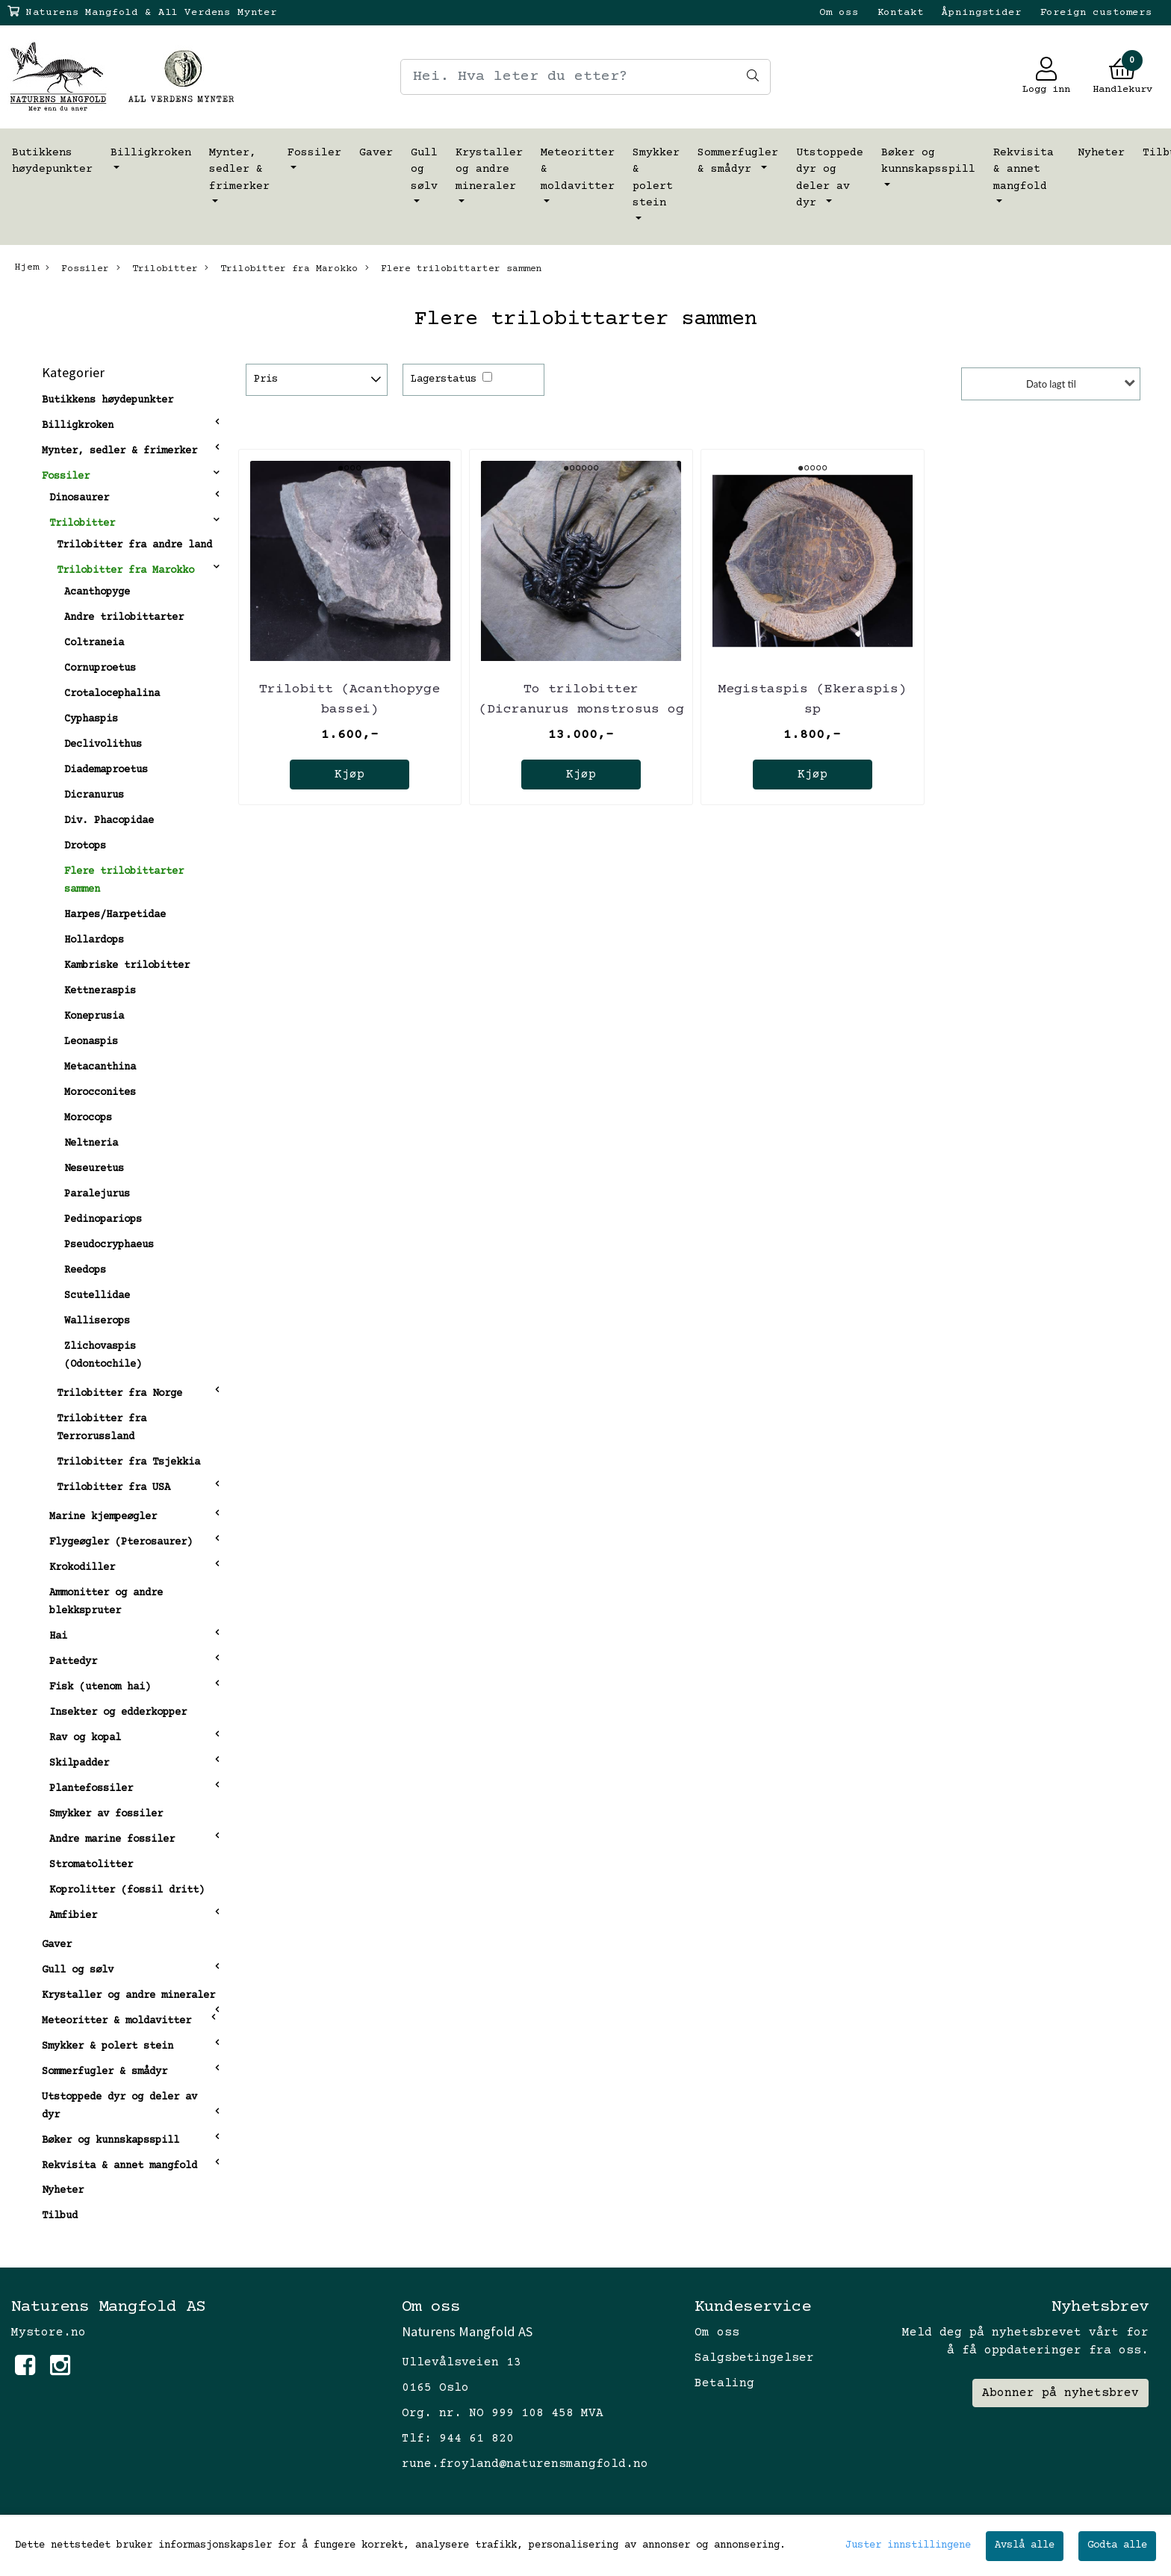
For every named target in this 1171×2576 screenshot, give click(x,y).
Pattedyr (73, 1662)
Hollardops (94, 940)
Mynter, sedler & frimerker (239, 169)
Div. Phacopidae (109, 821)
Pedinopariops (103, 1220)
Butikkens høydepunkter (52, 161)
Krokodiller (82, 1568)
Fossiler (314, 152)
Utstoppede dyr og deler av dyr (829, 178)
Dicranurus (94, 795)
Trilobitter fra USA (113, 1488)
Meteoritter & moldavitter (578, 169)
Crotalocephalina (112, 694)
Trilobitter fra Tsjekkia (128, 1462)
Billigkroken (151, 152)
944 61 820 (476, 2438)
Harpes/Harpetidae (115, 915)
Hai (58, 1636)
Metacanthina (100, 1067)
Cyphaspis (91, 719)
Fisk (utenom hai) (100, 1687)
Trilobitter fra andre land (134, 545)
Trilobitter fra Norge (119, 1394)
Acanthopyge (97, 592)
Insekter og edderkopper (118, 1713)
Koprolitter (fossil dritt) (127, 1890)
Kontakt (901, 13)
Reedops (85, 1270)
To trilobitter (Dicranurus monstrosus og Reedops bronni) (581, 709)
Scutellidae (97, 1296)
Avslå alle (1024, 2545)
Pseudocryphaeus (109, 1245)
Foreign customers (1096, 13)
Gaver (376, 152)
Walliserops (97, 1321)
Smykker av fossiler (106, 1814)
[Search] (585, 77)
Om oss (839, 13)
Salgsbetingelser (754, 2358)
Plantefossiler (91, 1789)
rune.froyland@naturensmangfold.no (525, 2464)
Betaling (724, 2383)
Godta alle (1117, 2545)
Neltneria (91, 1143)
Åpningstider (981, 13)
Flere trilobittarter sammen (453, 268)
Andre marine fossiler (112, 1840)
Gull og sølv (424, 169)
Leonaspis (91, 1042)
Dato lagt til (1051, 384)
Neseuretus (94, 1169)
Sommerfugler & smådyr (738, 161)
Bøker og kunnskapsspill (928, 161)
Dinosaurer (79, 498)
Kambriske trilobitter (127, 966)
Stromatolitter (91, 1865)
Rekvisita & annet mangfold (1023, 169)
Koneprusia (94, 1016)
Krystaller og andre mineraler (489, 169)
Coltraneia (94, 643)
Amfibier (73, 1916)
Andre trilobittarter (124, 618)
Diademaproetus (106, 770)
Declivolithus (103, 745)
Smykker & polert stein (656, 178)
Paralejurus (97, 1194)
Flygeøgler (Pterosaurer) (121, 1542)
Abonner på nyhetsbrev (1060, 2393)
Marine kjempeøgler (103, 1517)
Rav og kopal (85, 1738)
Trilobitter (157, 268)
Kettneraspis (100, 991)
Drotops (85, 846)
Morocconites (100, 1093)
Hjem (27, 267)
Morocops (88, 1118)
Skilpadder (79, 1763)
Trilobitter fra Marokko (281, 268)
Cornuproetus (100, 668)
